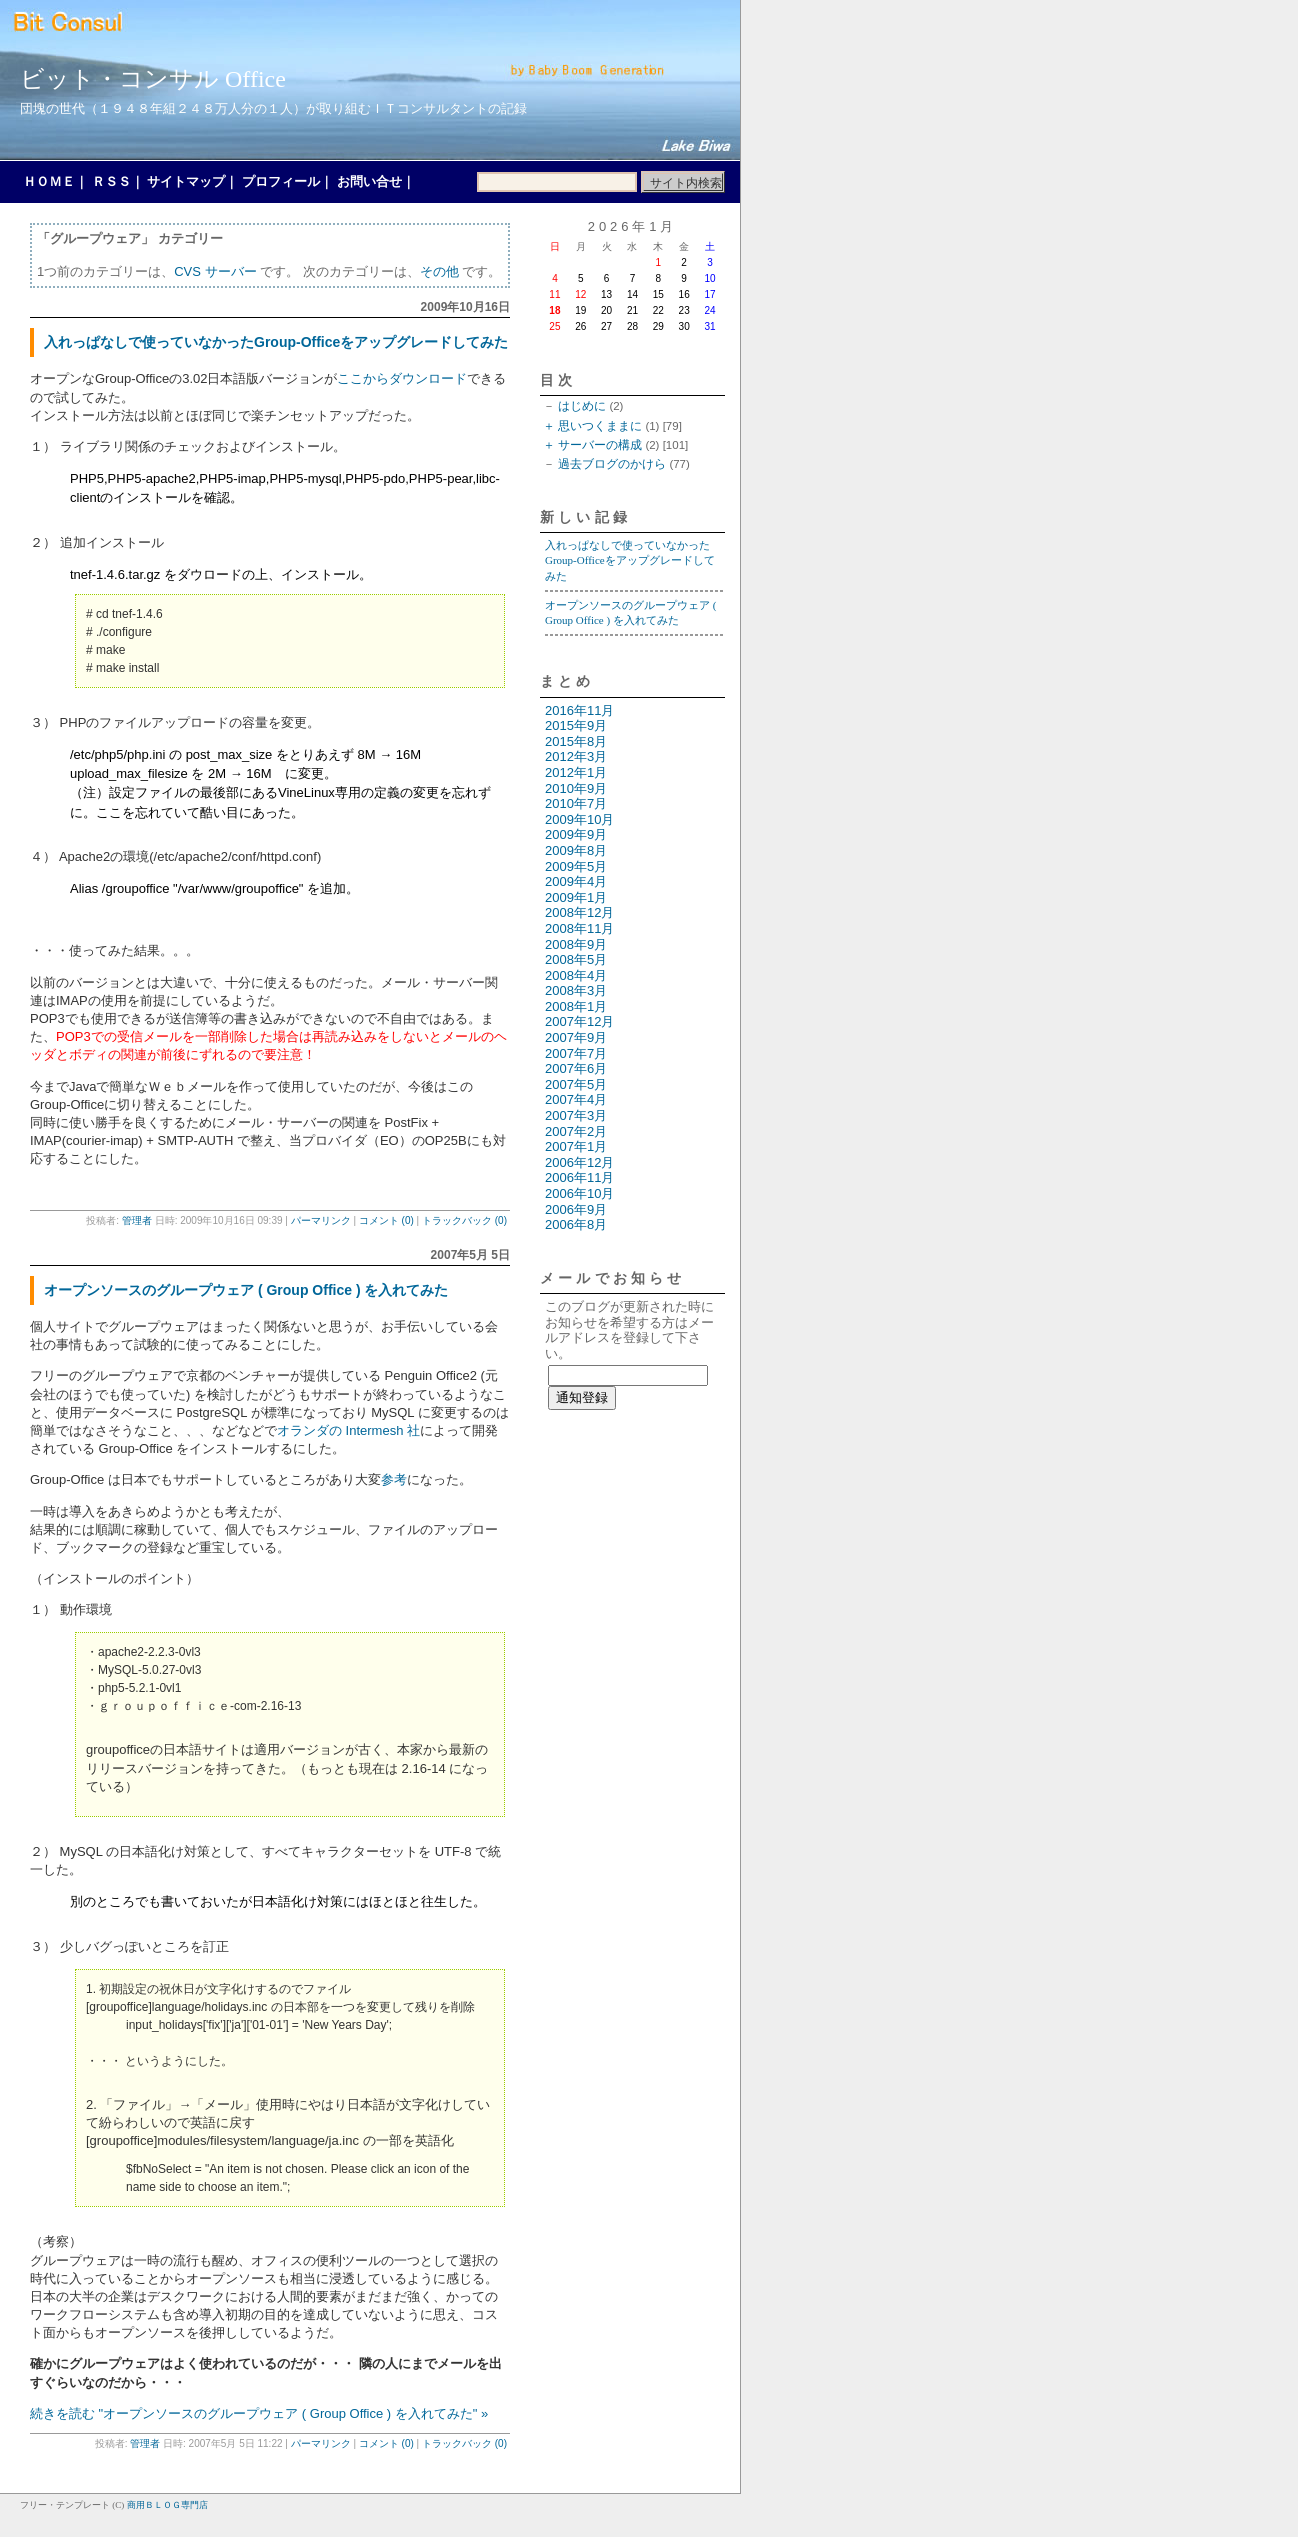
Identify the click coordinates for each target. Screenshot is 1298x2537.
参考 (394, 1479)
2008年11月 (579, 928)
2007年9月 (576, 1037)
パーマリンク (321, 1220)
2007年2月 (576, 1131)
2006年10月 (579, 1193)
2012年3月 (576, 756)
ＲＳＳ (111, 181)
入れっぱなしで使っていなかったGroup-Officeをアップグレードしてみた (276, 342)
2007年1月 (576, 1146)
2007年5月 (576, 1084)
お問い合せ (369, 181)
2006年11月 (579, 1177)
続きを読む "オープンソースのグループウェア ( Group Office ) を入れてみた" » (259, 2413)
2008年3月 (576, 990)
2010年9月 (576, 788)
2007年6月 (576, 1068)
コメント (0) (386, 1220)
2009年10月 (579, 819)
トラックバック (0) (464, 1220)
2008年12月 (579, 912)
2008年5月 (576, 959)
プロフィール (281, 181)
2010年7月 (576, 803)
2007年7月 (576, 1053)
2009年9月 (576, 834)
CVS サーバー (215, 271)
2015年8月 (576, 741)
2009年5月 (576, 866)
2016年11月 (579, 710)
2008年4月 (576, 975)
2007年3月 (576, 1115)
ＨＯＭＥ (49, 181)
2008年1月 (576, 1006)
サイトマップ (186, 181)
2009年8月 (576, 850)
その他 (439, 271)
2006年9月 (576, 1209)
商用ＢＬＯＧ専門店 (167, 2505)
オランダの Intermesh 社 (348, 1430)
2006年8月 (576, 1224)
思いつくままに (600, 426)
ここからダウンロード (402, 378)
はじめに (582, 406)
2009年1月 (576, 897)
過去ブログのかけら (612, 464)
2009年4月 (576, 881)
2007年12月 (579, 1021)
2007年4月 (576, 1099)
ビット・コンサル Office (153, 79)
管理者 (137, 1220)
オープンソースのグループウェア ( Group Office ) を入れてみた (246, 1290)
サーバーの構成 (600, 445)
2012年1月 (576, 772)
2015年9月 (576, 725)
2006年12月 (579, 1162)
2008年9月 (576, 944)
